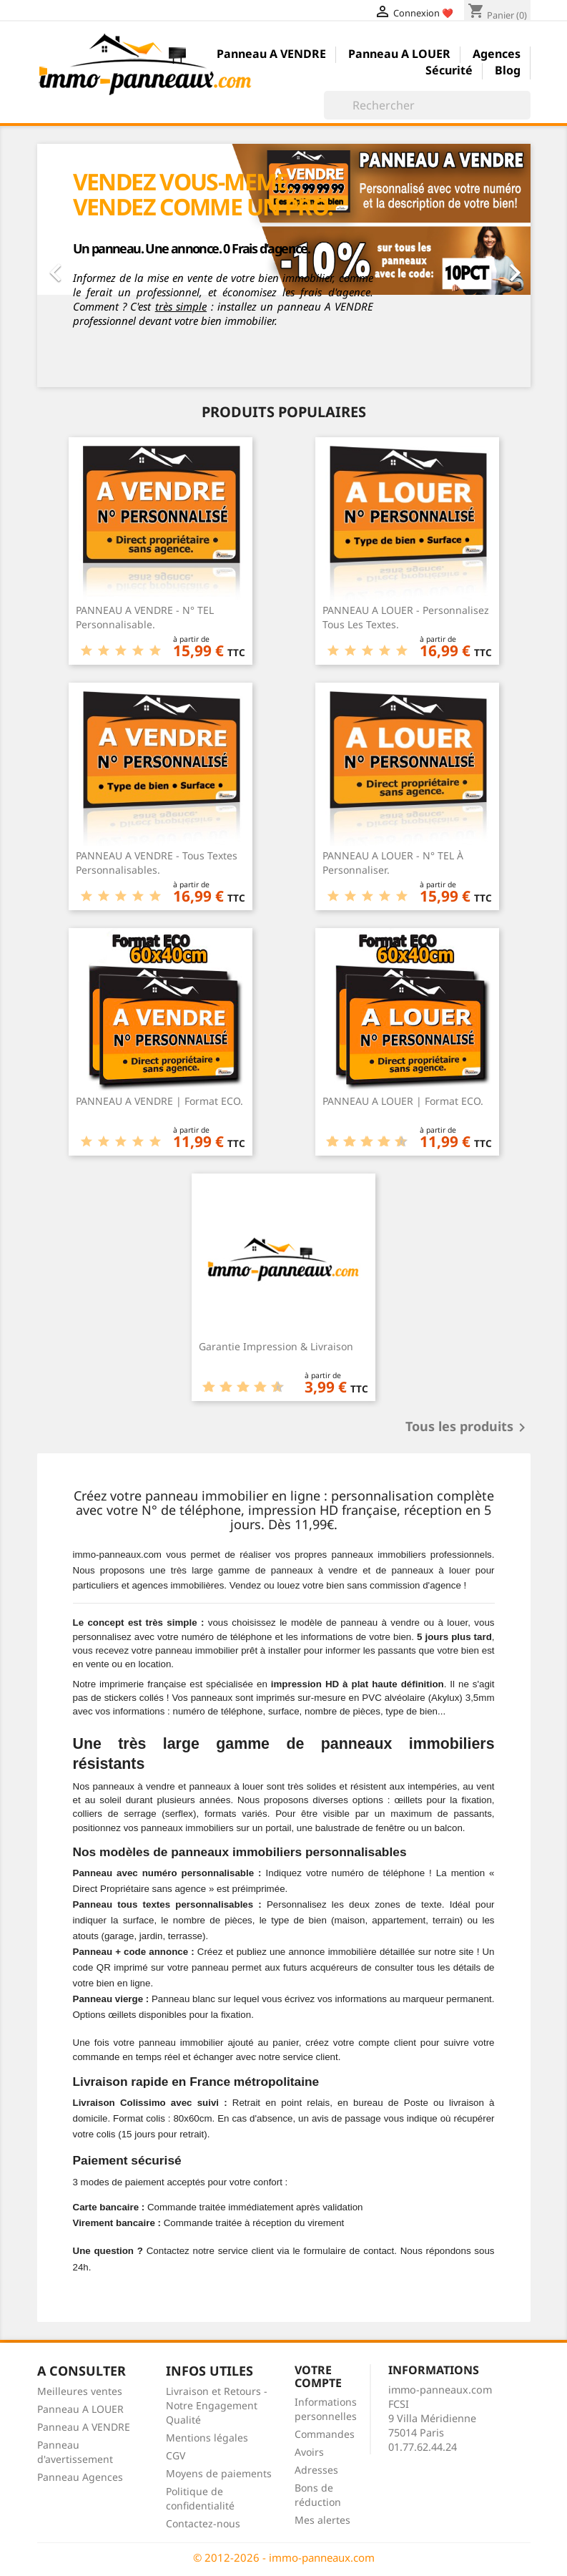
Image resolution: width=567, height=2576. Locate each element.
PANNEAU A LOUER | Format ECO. (402, 1101)
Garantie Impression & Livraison (276, 1346)
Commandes (325, 2434)
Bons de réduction (318, 2495)
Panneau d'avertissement (75, 2452)
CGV (175, 2455)
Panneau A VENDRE (271, 55)
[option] (284, 265)
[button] (74, 265)
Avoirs (309, 2452)
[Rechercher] (427, 105)
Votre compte (318, 2376)
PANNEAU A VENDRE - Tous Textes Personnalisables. (156, 863)
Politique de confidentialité (200, 2498)
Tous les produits (468, 1427)
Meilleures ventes (79, 2391)
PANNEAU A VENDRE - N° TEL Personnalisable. (145, 617)
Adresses (316, 2470)
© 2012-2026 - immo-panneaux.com (284, 2557)
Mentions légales (207, 2437)
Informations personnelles (326, 2409)
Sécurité (449, 71)
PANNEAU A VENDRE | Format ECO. (159, 1101)
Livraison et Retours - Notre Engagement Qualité (216, 2405)
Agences (497, 55)
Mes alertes (322, 2520)
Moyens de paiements (219, 2473)
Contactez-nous (203, 2523)
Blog (508, 71)
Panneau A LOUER (399, 55)
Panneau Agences (80, 2477)
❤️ (447, 12)
